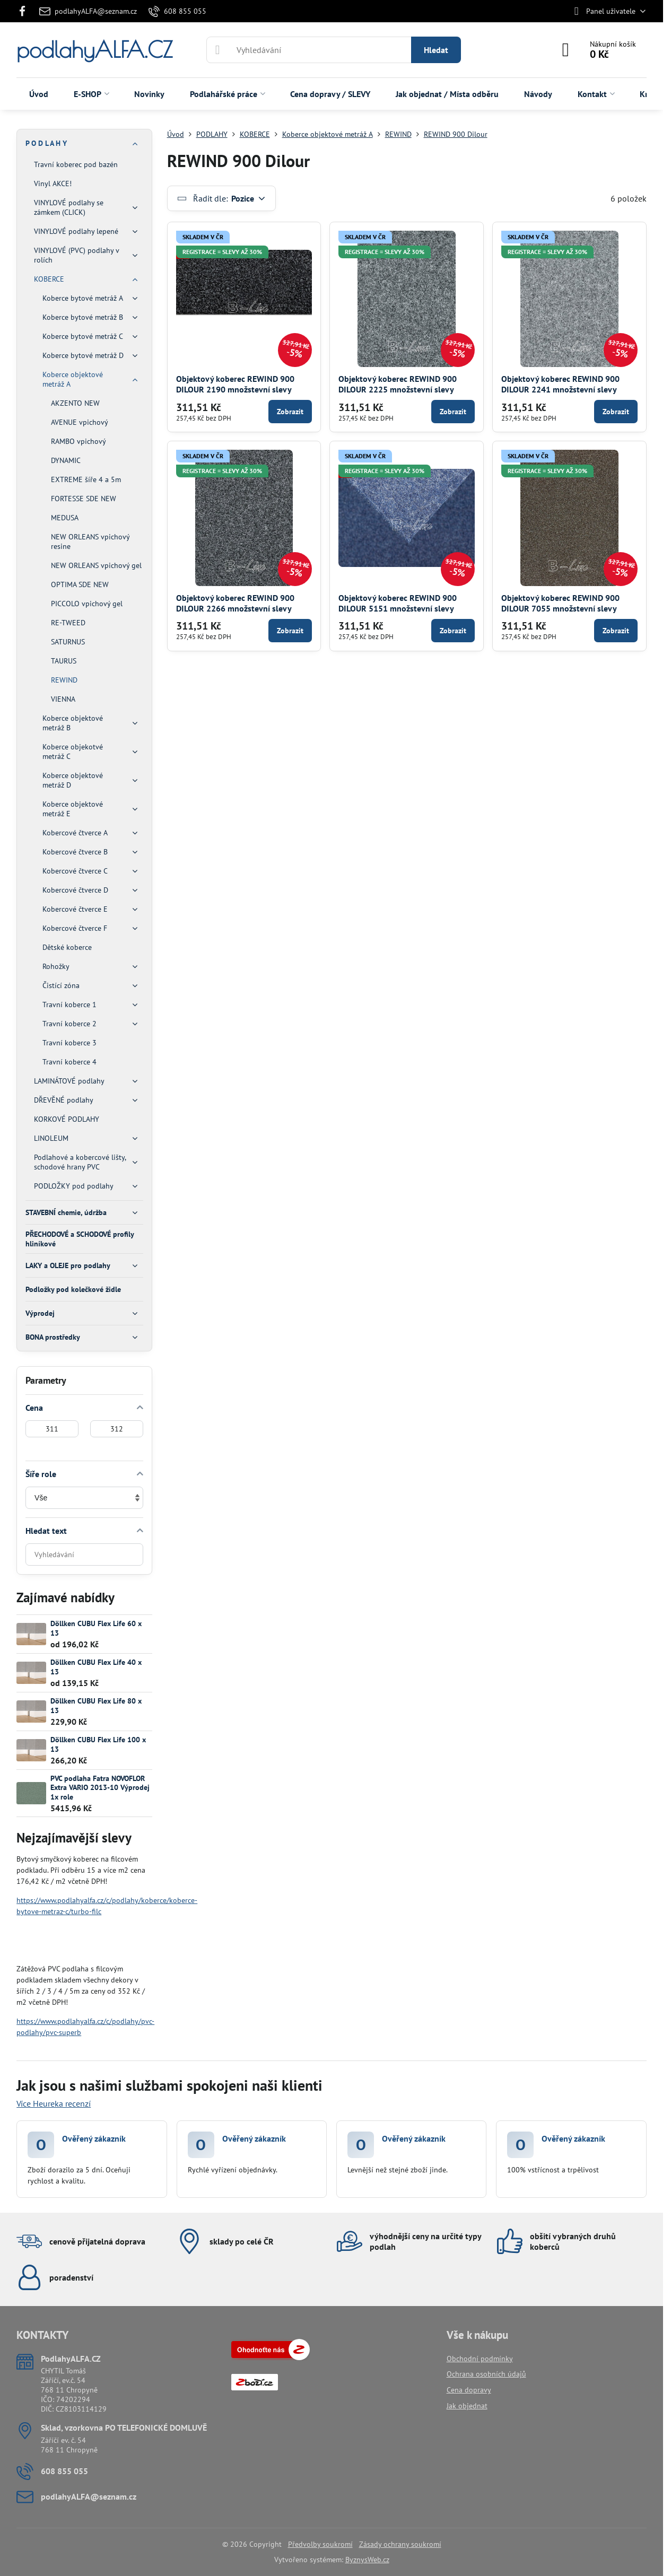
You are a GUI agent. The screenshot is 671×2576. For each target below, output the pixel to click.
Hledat (436, 50)
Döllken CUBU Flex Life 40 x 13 (96, 1666)
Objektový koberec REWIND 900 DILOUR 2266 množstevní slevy (235, 603)
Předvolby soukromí (320, 2544)
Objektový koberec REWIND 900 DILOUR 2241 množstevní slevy (560, 384)
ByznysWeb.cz (367, 2559)
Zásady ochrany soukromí (400, 2544)
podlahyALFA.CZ (94, 50)
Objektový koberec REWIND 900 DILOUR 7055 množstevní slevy (560, 603)
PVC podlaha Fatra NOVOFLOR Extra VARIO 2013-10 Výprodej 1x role (100, 1788)
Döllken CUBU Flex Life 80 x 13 (96, 1705)
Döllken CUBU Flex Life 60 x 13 (96, 1628)
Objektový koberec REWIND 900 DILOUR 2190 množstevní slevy (235, 384)
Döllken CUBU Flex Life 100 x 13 (98, 1744)
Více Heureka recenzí (53, 2103)
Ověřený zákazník (94, 2138)
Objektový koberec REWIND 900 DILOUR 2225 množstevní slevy (397, 384)
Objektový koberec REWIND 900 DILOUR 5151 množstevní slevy (397, 603)
